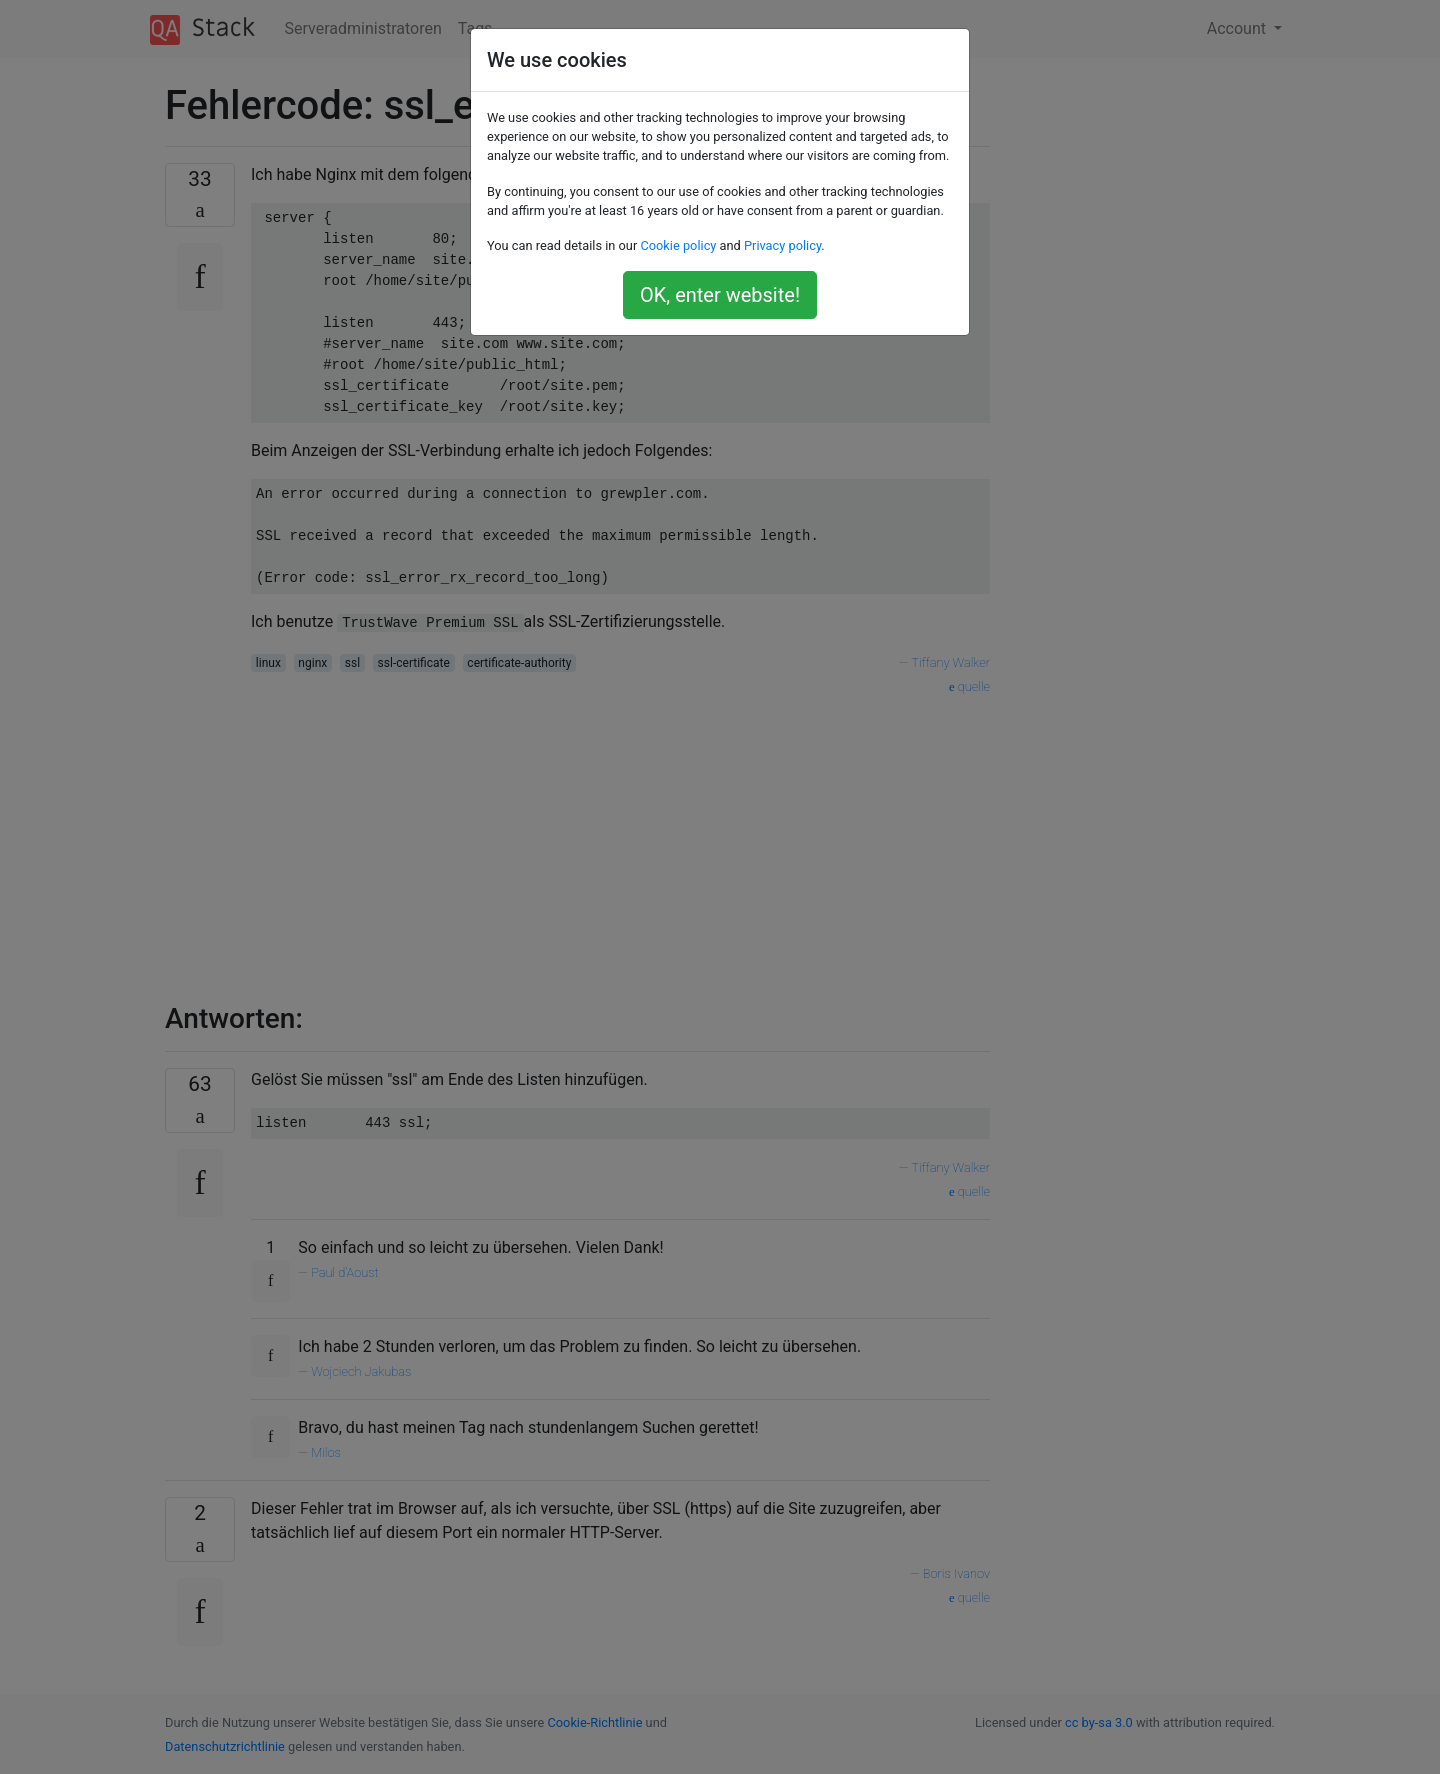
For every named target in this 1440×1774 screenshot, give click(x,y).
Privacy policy (782, 245)
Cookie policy (678, 245)
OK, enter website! (720, 295)
